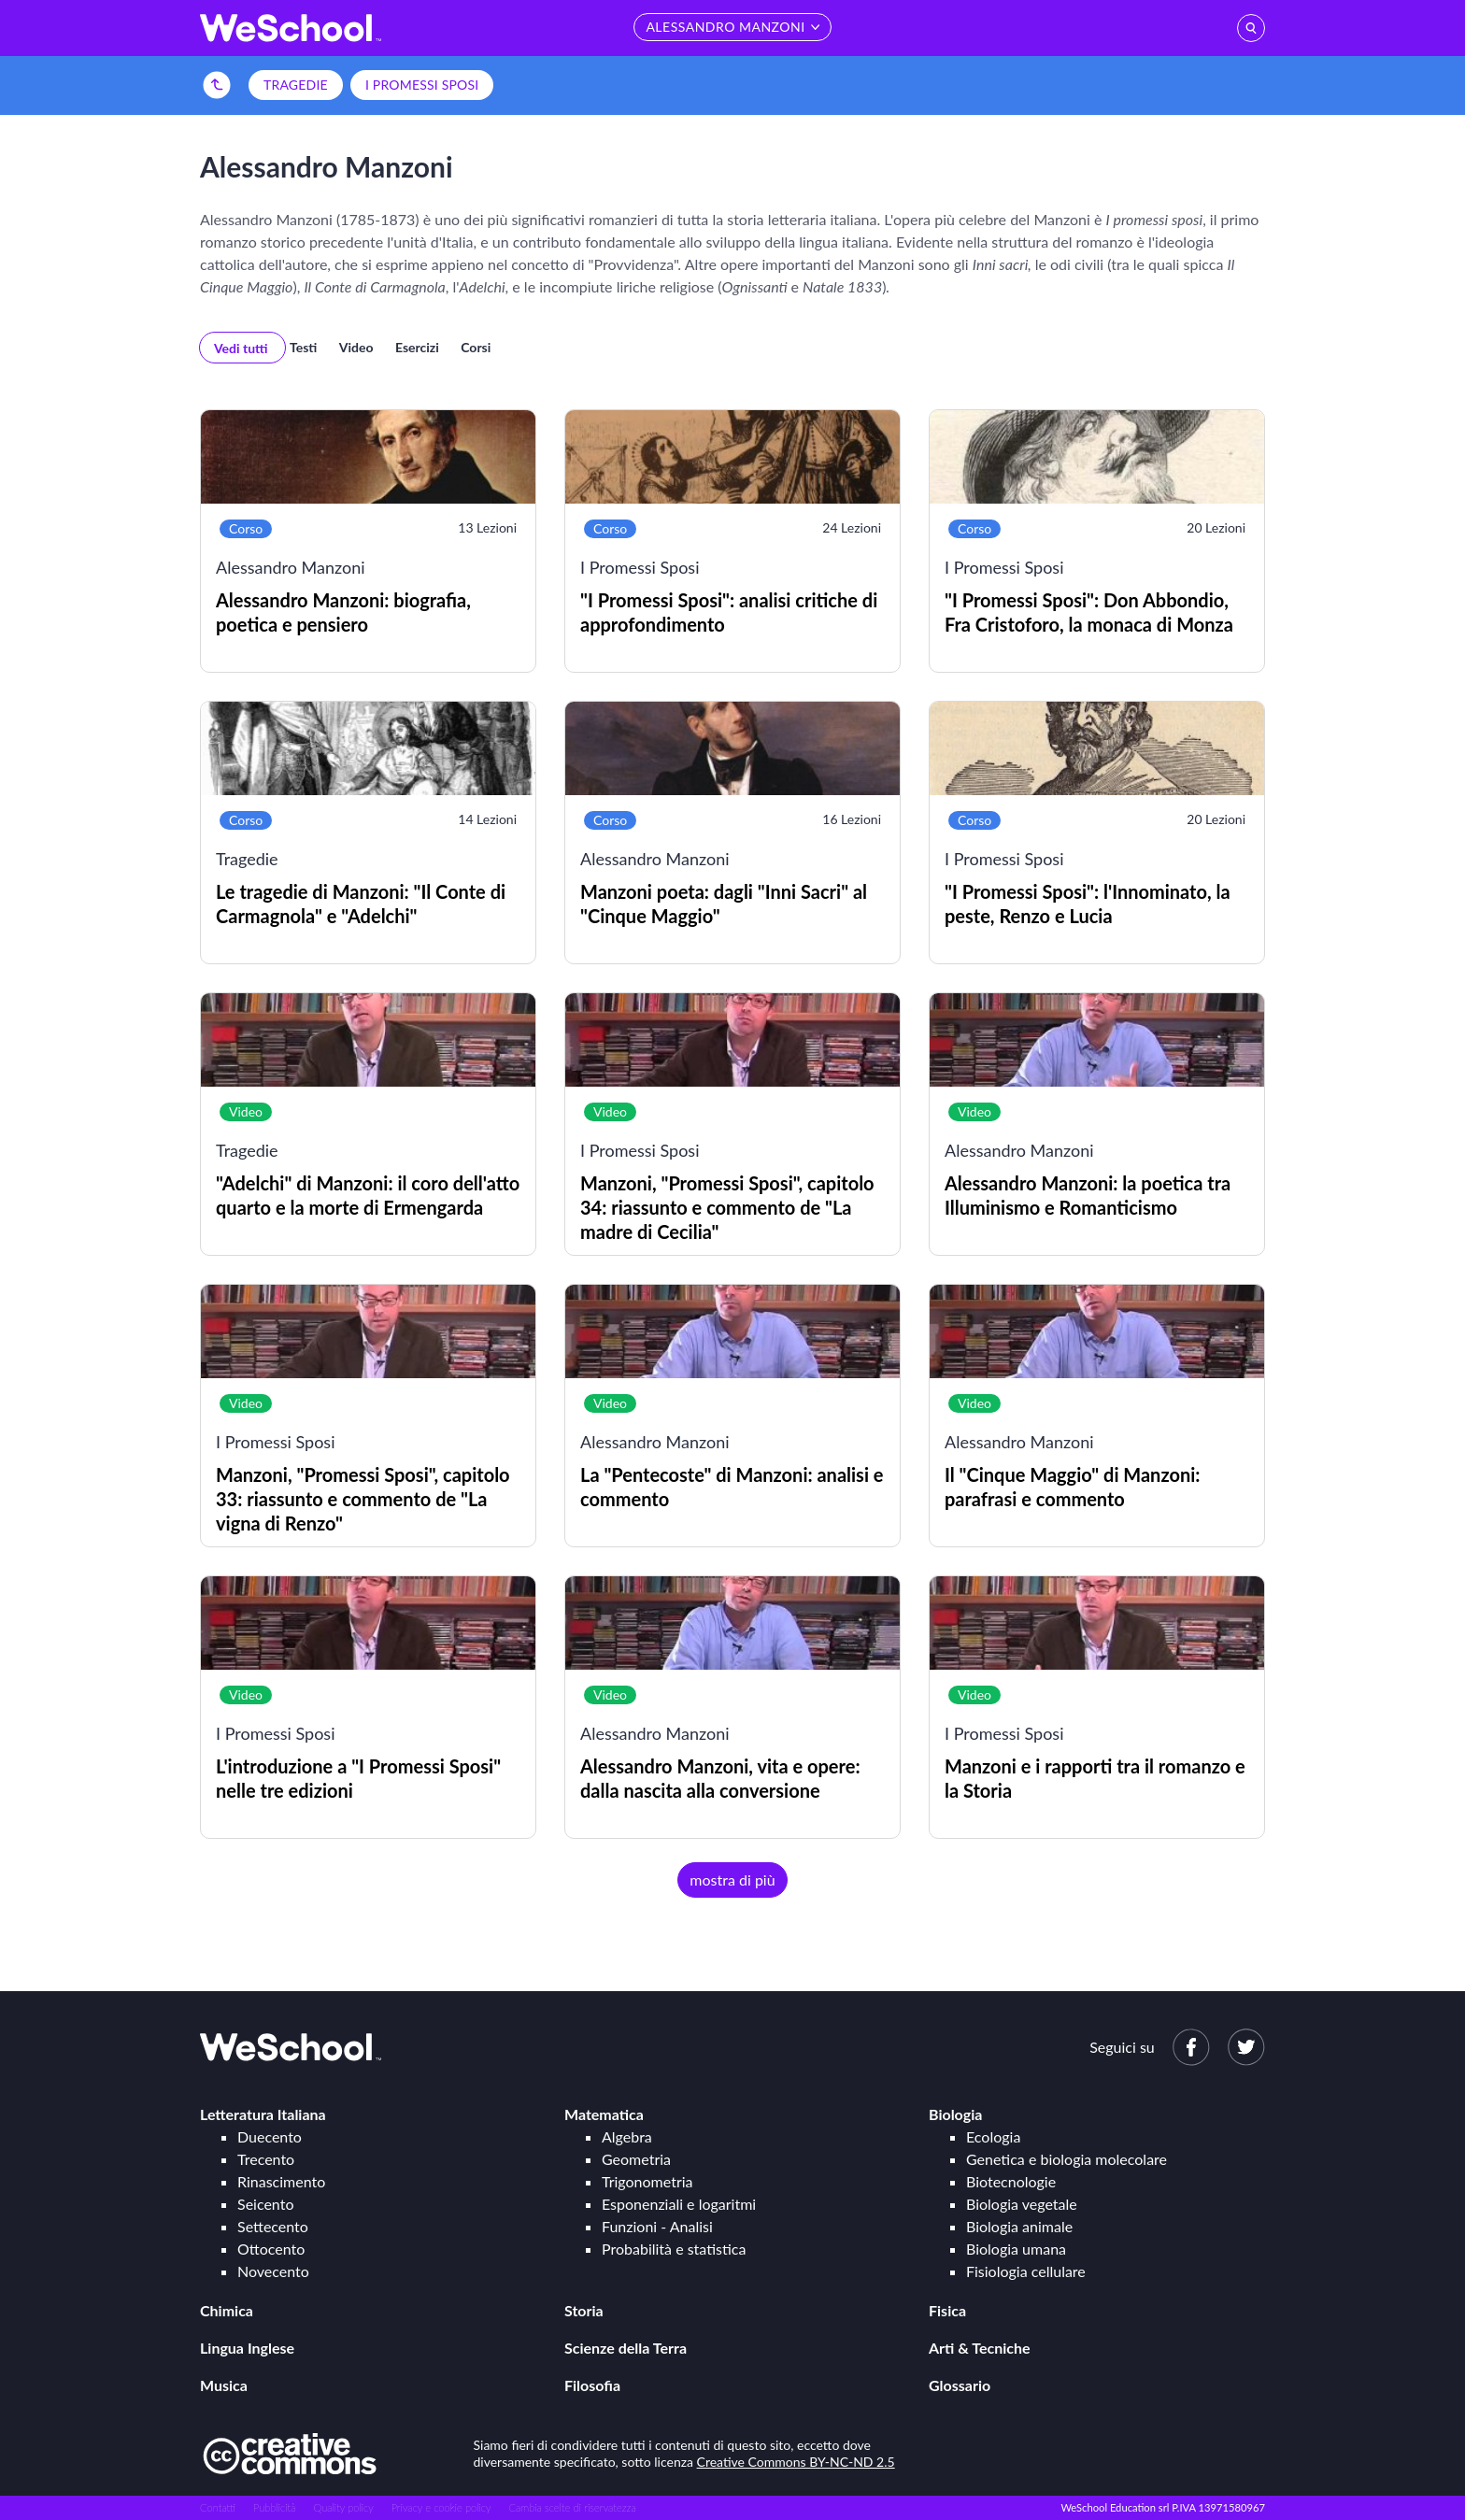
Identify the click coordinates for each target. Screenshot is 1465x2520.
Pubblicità (274, 2507)
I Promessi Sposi (422, 85)
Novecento (273, 2271)
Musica (224, 2385)
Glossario (959, 2385)
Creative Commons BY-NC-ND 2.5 (796, 2462)
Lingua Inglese (247, 2347)
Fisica (947, 2310)
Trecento (265, 2159)
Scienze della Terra (625, 2347)
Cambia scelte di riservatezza (571, 2507)
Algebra (627, 2136)
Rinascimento (281, 2181)
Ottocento (271, 2248)
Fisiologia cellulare (1026, 2271)
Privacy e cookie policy (441, 2507)
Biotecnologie (1011, 2181)
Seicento (265, 2204)
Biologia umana (1016, 2248)
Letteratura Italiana (263, 2114)
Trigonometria (647, 2181)
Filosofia (592, 2385)
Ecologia (993, 2136)
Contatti (217, 2507)
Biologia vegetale (1021, 2204)
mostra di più (732, 1879)
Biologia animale (1019, 2226)
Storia (584, 2310)
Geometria (636, 2159)
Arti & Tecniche (980, 2347)
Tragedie (295, 85)
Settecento (272, 2226)
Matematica (604, 2114)
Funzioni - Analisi (657, 2226)
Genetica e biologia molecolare (1066, 2159)
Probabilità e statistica (674, 2248)
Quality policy (343, 2507)
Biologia (955, 2114)
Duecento (269, 2136)
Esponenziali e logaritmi (679, 2204)
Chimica (226, 2310)
